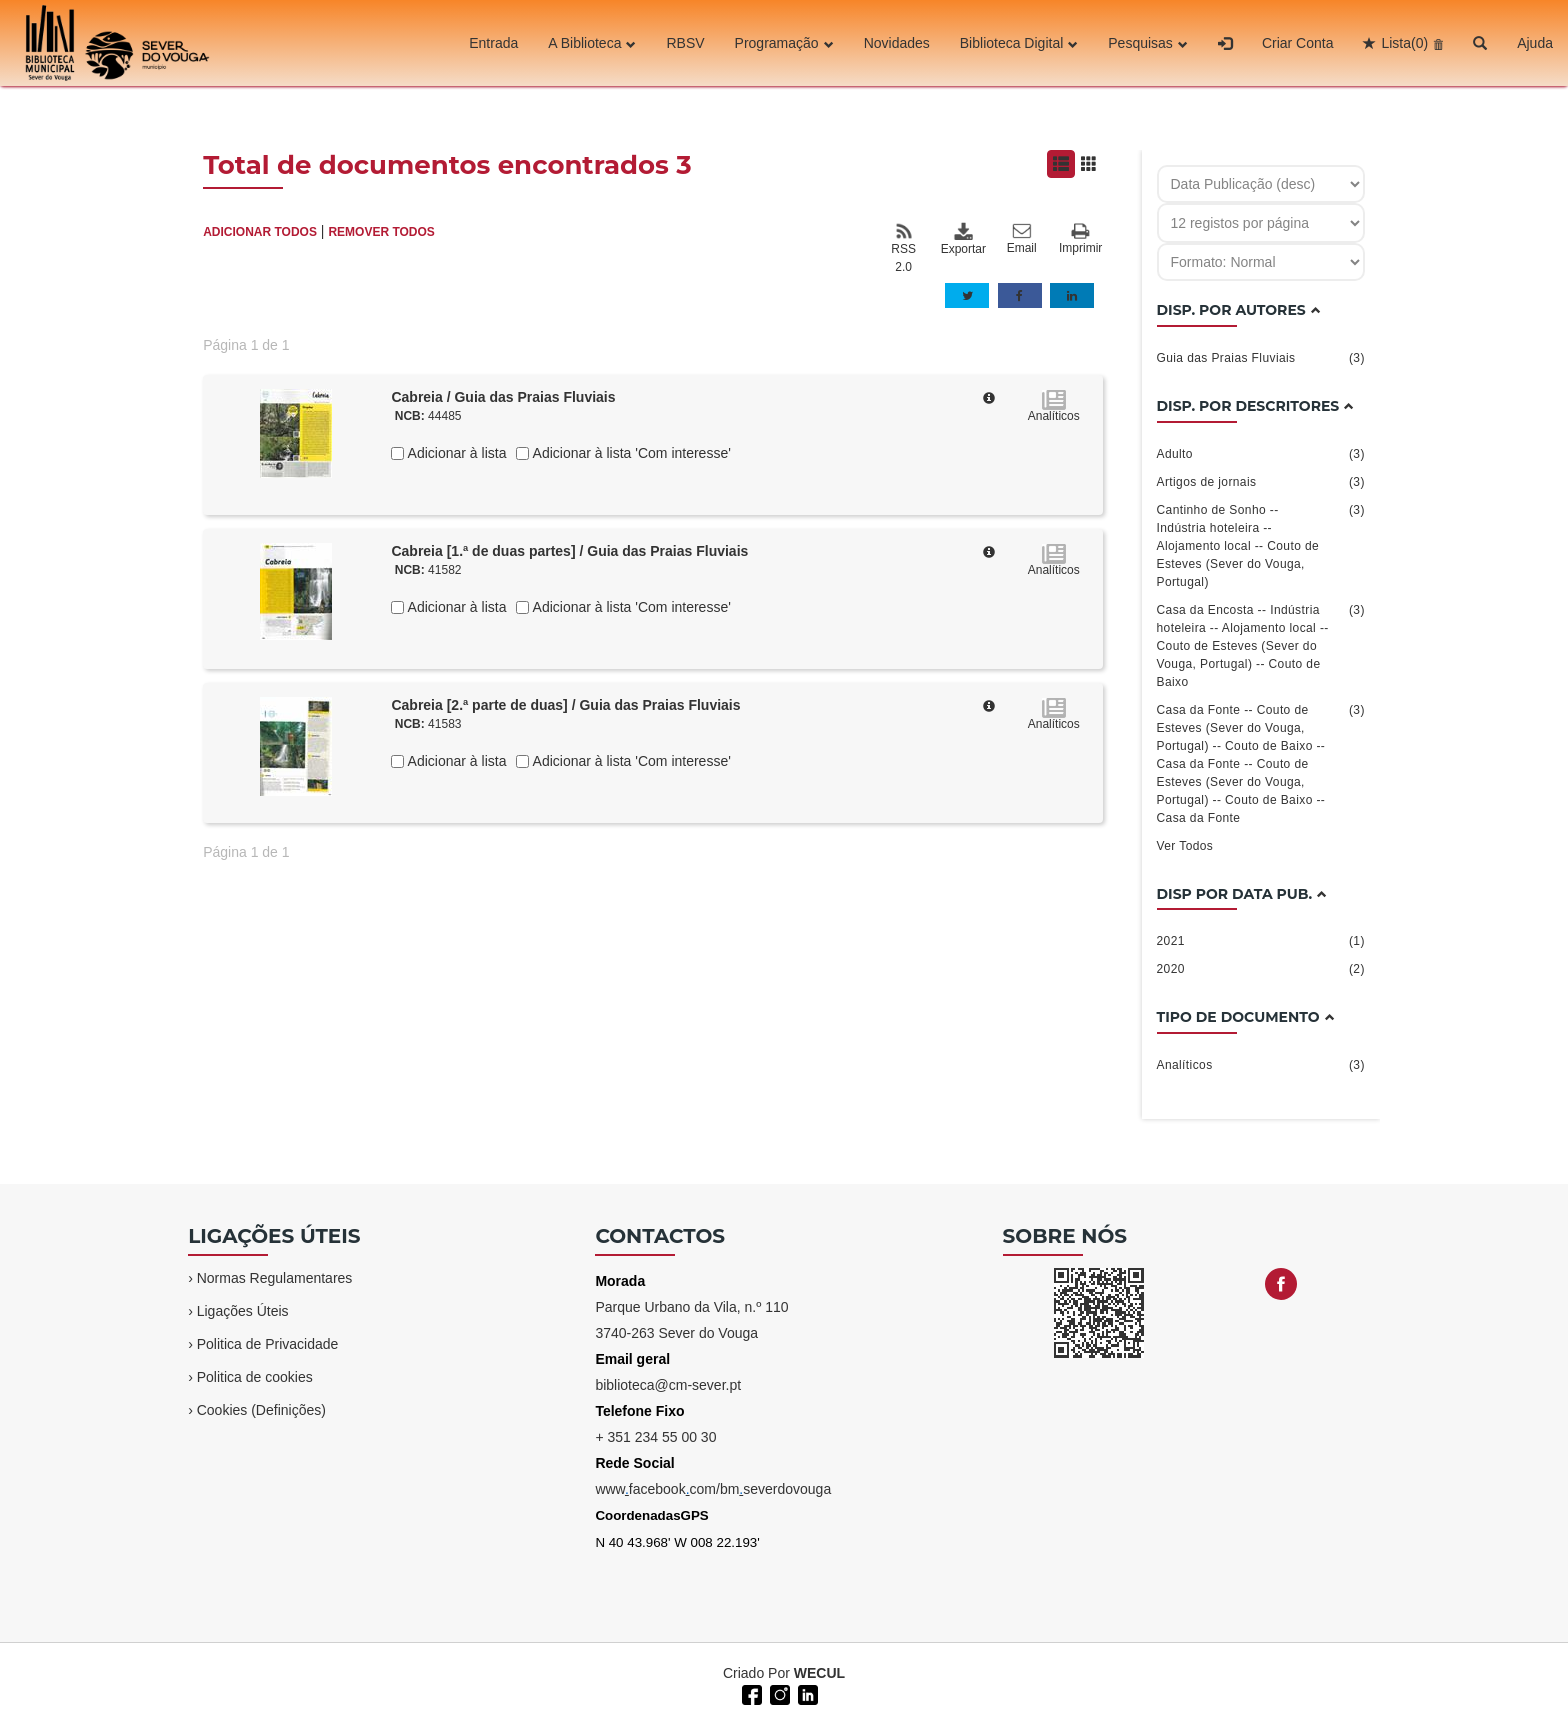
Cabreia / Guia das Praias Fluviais (503, 397)
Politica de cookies (255, 1377)
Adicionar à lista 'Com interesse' (629, 453)
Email (1022, 239)
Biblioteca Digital (1019, 43)
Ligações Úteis (243, 1311)
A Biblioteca (592, 43)
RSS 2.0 (903, 248)
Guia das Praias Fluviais (1261, 358)
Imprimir (1080, 239)
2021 (1261, 941)
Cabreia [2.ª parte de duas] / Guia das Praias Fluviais (565, 705)
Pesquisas (1148, 43)
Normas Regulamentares (275, 1278)
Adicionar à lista (455, 453)
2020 (1261, 969)
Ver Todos (1185, 846)
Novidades (897, 43)
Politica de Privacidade (268, 1344)
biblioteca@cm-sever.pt (668, 1385)
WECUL (819, 1673)
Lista (1404, 43)
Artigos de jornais (1261, 482)
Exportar (963, 239)
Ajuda (1535, 43)
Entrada (493, 43)
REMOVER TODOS (381, 232)
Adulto (1261, 454)
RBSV (685, 43)
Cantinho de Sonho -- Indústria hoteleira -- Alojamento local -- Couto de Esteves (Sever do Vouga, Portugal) (1261, 545)
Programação (784, 43)
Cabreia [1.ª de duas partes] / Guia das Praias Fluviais (569, 551)
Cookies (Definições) (261, 1410)
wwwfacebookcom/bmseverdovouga (713, 1489)
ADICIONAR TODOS (260, 232)
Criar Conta (1298, 43)
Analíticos (1261, 1065)
